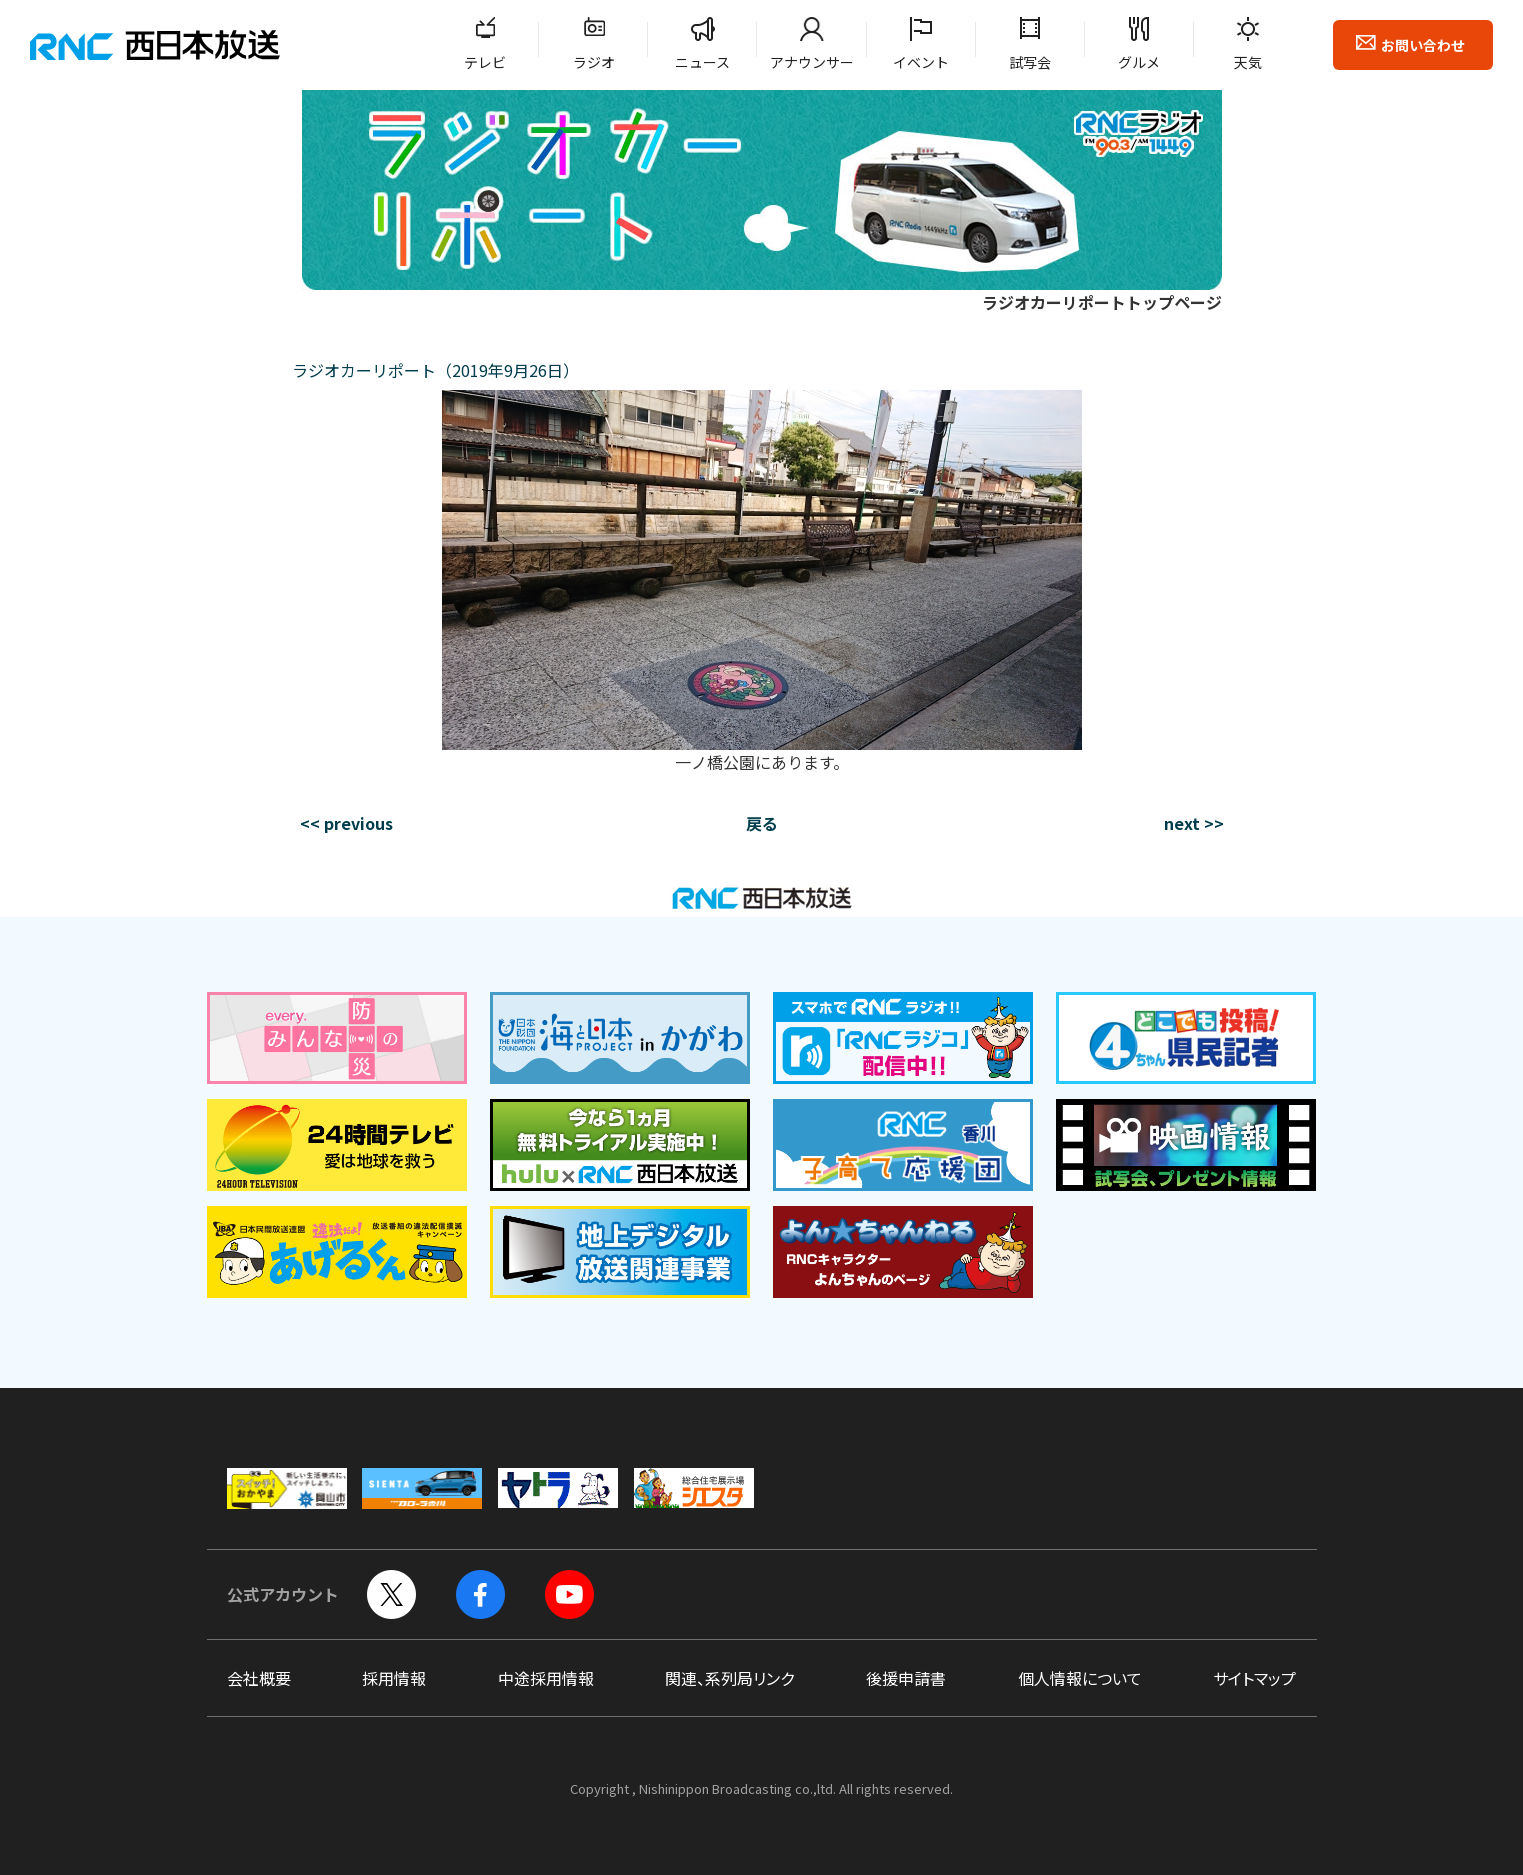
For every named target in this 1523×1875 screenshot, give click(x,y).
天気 (1248, 62)
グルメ (1139, 62)
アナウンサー (812, 62)
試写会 (1030, 62)
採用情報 (394, 1678)
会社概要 (259, 1678)
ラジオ (594, 62)
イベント (921, 62)
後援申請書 (906, 1678)
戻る (762, 823)
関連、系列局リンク (729, 1678)
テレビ (485, 62)
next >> (1194, 823)
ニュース (702, 62)
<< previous (346, 823)
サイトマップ (1254, 1678)
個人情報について (1080, 1678)
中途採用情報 (546, 1678)
